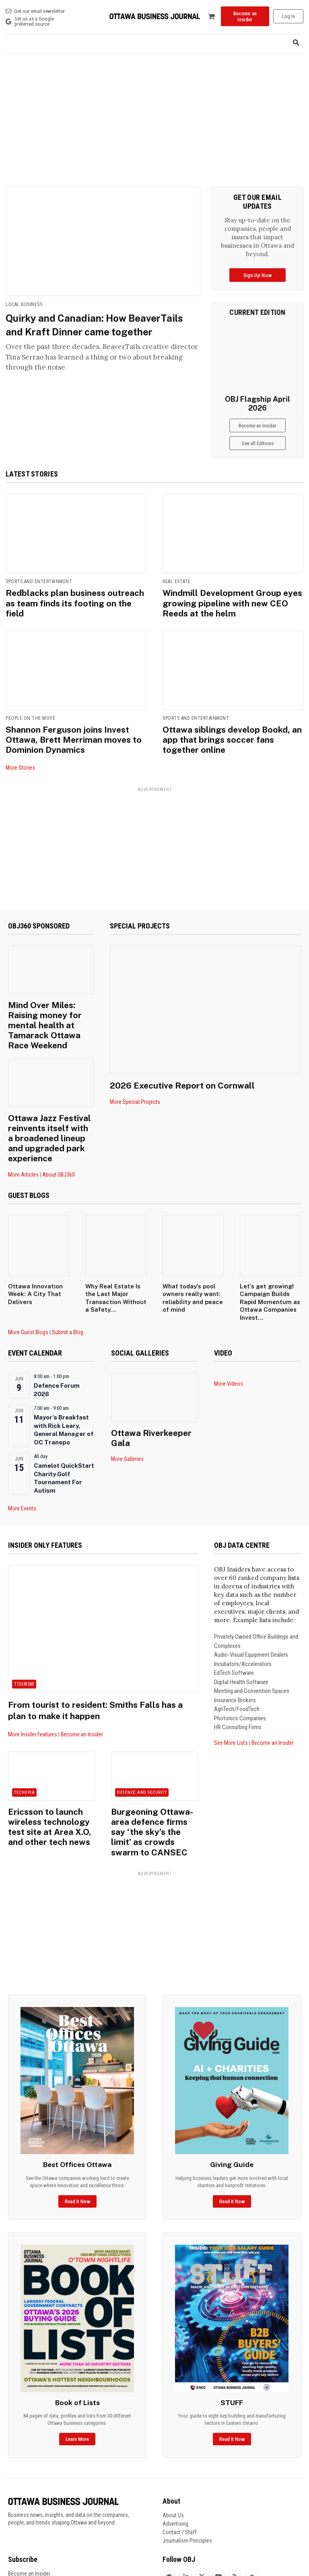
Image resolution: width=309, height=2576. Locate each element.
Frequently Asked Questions (40, 2513)
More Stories (20, 749)
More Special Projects (135, 1084)
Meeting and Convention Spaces (251, 1634)
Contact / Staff (180, 2454)
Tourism (24, 1627)
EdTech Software (234, 1616)
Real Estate (177, 572)
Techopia (24, 1735)
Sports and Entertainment (39, 572)
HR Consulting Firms (238, 1670)
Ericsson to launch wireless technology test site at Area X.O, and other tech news (50, 1761)
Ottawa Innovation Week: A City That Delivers (35, 1237)
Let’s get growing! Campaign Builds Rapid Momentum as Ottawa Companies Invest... (270, 1245)
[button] (295, 43)
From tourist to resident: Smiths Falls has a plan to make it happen (94, 1652)
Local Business (24, 304)
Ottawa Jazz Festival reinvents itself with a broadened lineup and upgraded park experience (46, 1091)
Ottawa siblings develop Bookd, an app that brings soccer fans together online (233, 719)
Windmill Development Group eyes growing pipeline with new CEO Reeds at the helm (229, 591)
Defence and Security (142, 1735)
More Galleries (127, 1390)
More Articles (23, 1117)
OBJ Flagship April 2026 (257, 398)
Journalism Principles (187, 2463)
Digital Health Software (241, 1625)
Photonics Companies (240, 1661)
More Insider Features (32, 1677)
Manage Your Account (33, 2504)
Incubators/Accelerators (243, 1607)
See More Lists (231, 1686)
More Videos (228, 1327)
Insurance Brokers (235, 1643)
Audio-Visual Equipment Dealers (251, 1598)
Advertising (175, 2446)
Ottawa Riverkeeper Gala (148, 1375)
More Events (22, 1451)
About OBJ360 (58, 1117)
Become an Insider (82, 1677)
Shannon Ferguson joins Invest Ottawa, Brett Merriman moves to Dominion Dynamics (75, 723)
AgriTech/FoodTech (237, 1652)
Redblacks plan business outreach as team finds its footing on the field (72, 587)
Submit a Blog (67, 1275)
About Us (173, 2437)
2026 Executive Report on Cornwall (191, 1066)
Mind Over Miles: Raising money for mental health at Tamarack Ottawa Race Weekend (49, 997)
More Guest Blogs (28, 1275)
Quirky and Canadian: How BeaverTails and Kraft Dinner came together (99, 331)
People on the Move (30, 704)
